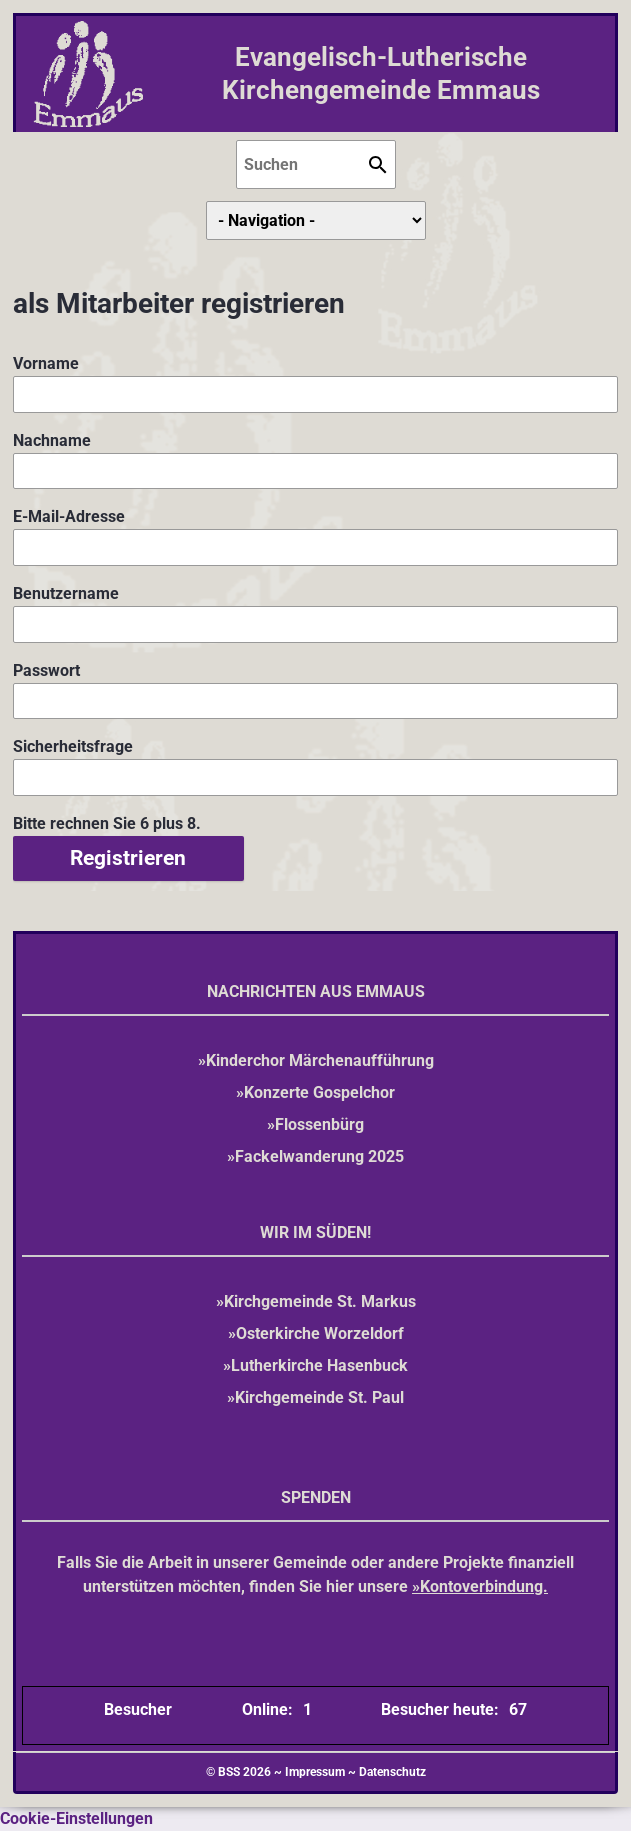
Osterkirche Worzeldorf (320, 1333)
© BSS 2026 (238, 1772)
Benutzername (66, 592)
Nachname (52, 439)
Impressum (315, 1772)
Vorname (49, 362)
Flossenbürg (319, 1124)
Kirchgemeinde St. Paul (319, 1397)
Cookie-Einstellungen (76, 1818)
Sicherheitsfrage (73, 745)
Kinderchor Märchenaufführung (320, 1060)
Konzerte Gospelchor (319, 1092)
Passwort (49, 669)
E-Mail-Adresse (69, 515)
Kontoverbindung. (484, 1586)
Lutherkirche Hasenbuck (319, 1365)
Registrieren (128, 858)
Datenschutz (392, 1772)
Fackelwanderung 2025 (319, 1156)
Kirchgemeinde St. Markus (320, 1301)
